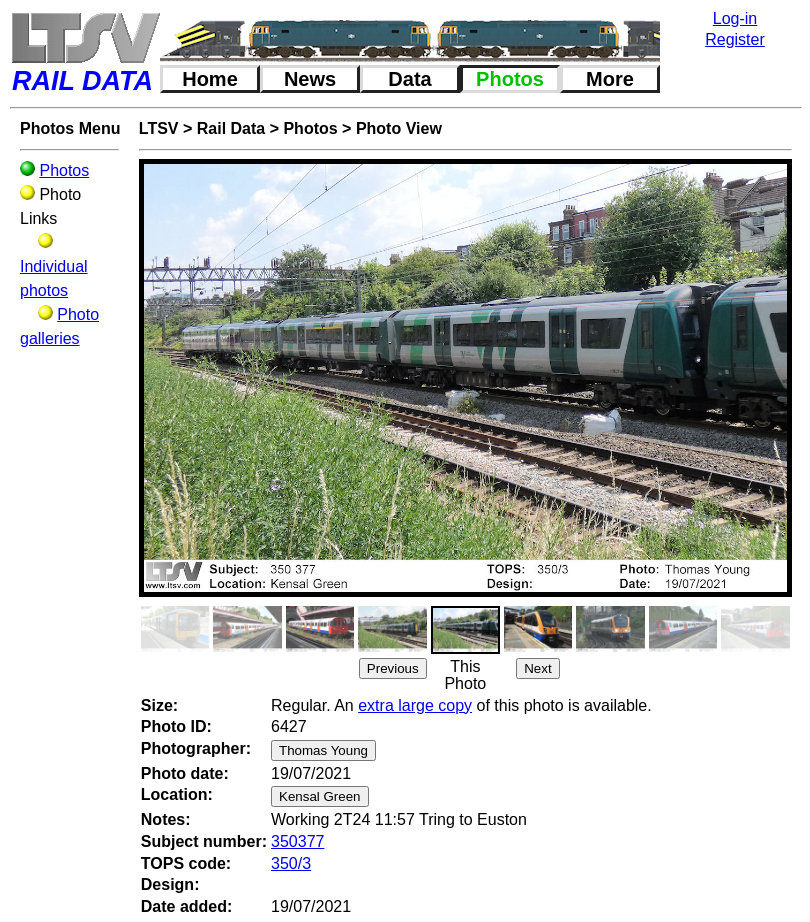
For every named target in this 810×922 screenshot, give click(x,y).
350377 (297, 841)
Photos (510, 79)
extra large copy (415, 705)
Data (409, 79)
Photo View (399, 128)
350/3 (291, 863)
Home (210, 79)
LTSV (159, 128)
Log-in (735, 18)
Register (735, 39)
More (610, 79)
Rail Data (231, 128)
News (310, 79)
